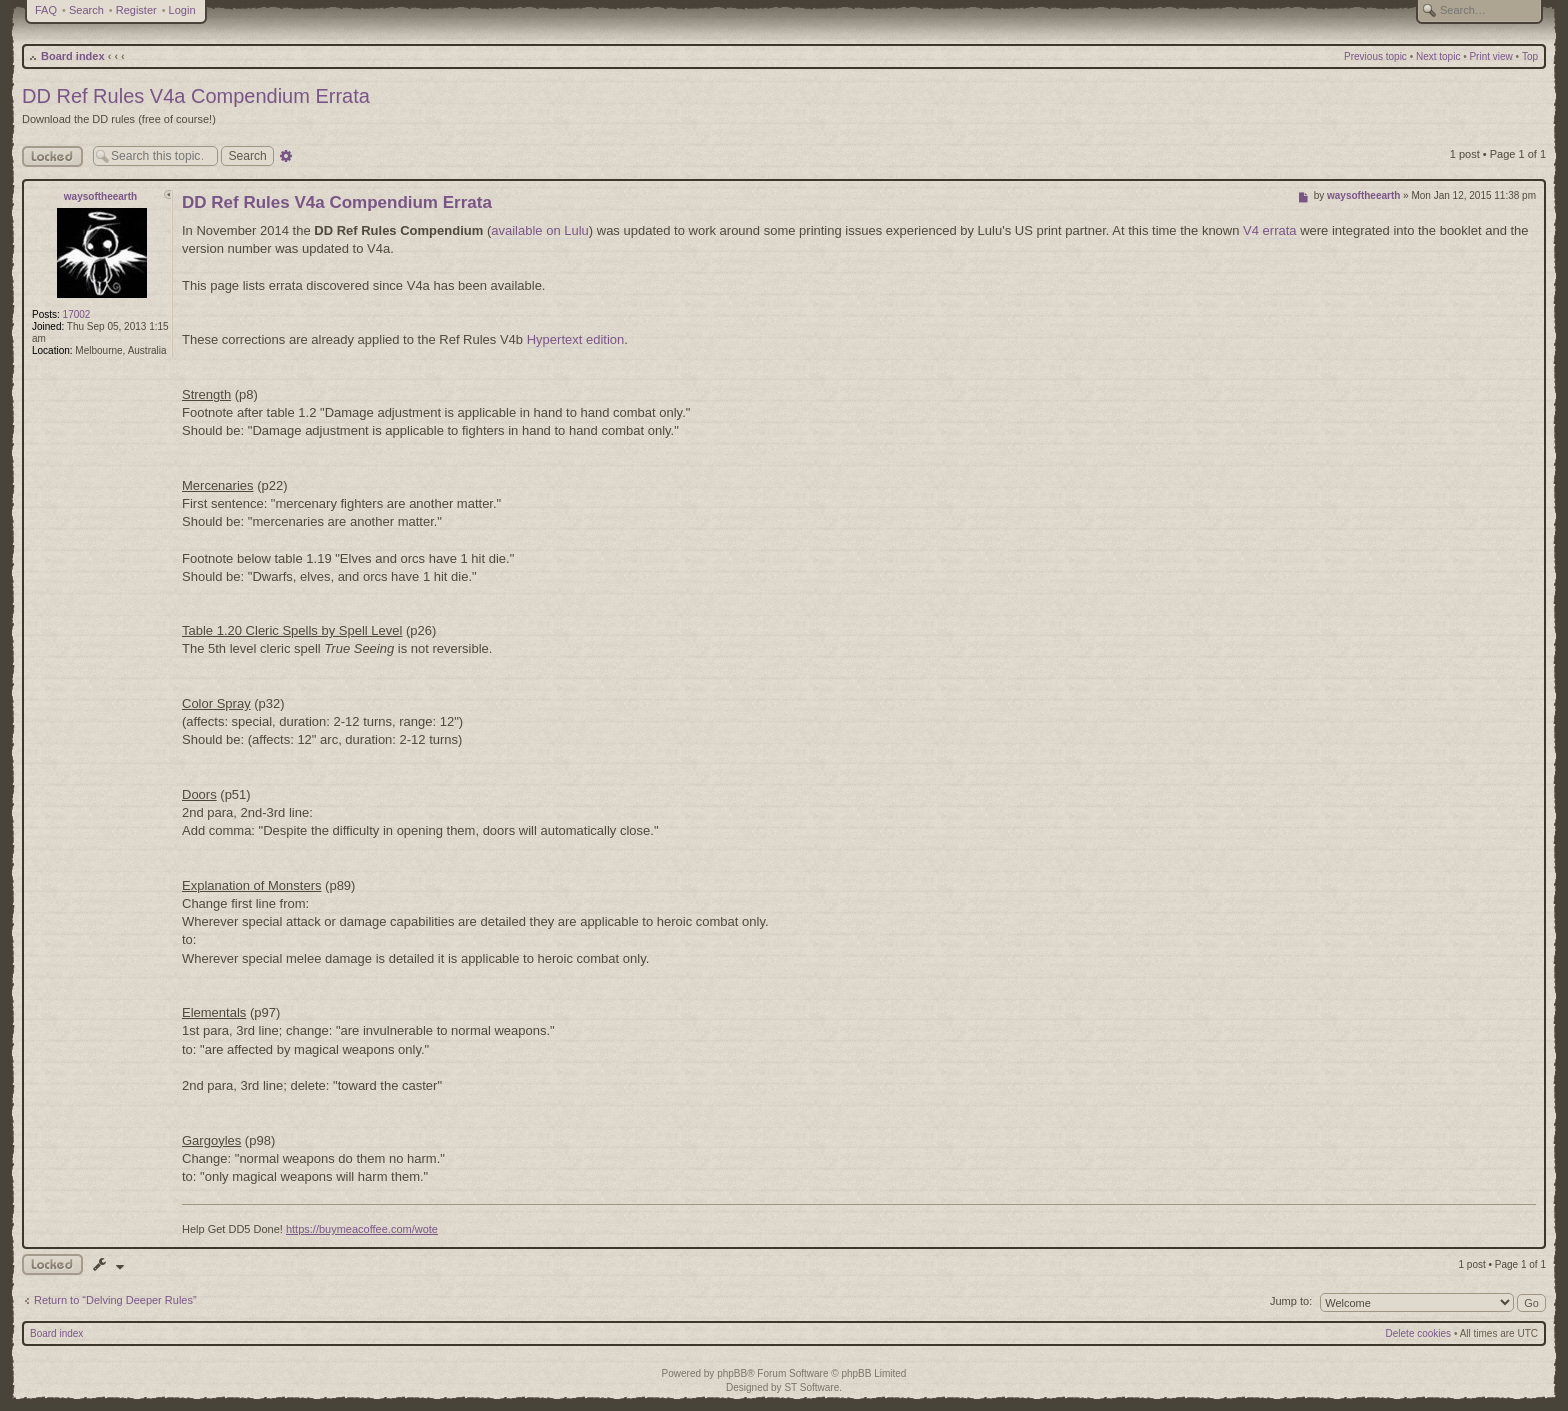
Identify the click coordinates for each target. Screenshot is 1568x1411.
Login (182, 10)
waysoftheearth (100, 196)
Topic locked (52, 1264)
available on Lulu (540, 230)
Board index (73, 56)
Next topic (1438, 56)
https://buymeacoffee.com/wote (362, 1229)
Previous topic (1375, 56)
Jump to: (1291, 1301)
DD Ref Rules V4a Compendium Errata (196, 96)
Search (86, 10)
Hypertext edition (576, 339)
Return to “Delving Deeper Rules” (115, 1300)
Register (136, 10)
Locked (52, 156)
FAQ (46, 10)
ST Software (811, 1387)
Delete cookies (1419, 1333)
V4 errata (1269, 230)
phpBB (732, 1373)
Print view (1490, 56)
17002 (77, 314)
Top (1530, 56)
